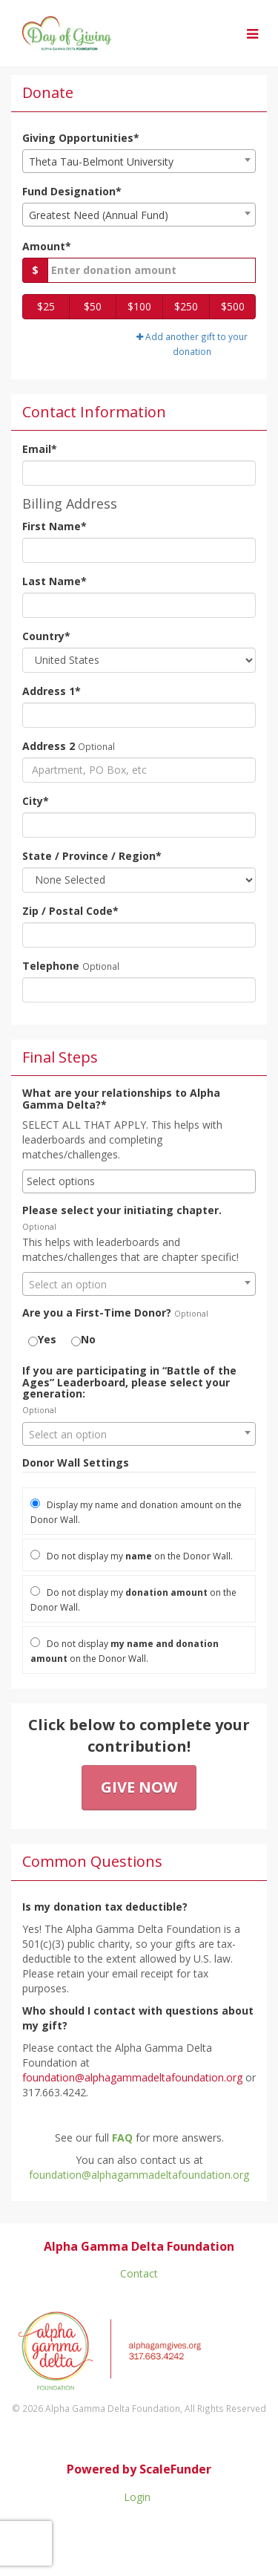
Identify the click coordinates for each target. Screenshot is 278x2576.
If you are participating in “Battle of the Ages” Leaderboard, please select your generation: (129, 1382)
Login (137, 2497)
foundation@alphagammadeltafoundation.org (139, 2175)
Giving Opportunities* (80, 138)
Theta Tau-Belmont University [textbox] (101, 161)
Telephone (50, 966)
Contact (139, 2273)
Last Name (54, 581)
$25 (46, 306)
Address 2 (48, 746)
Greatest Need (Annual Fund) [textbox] (98, 215)
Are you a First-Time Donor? (96, 1312)
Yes (42, 1339)
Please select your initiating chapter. (122, 1210)
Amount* (46, 246)
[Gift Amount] (151, 270)
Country (46, 636)
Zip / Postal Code (70, 911)
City (35, 801)
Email (39, 449)
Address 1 (51, 691)
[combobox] (139, 161)
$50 (93, 306)
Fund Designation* (72, 191)
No (83, 1339)
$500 (233, 306)
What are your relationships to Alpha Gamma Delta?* (121, 1098)
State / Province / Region (92, 856)
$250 (186, 306)
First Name (54, 526)
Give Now (139, 1787)
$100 (139, 306)
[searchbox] (139, 1181)
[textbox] (139, 1285)
